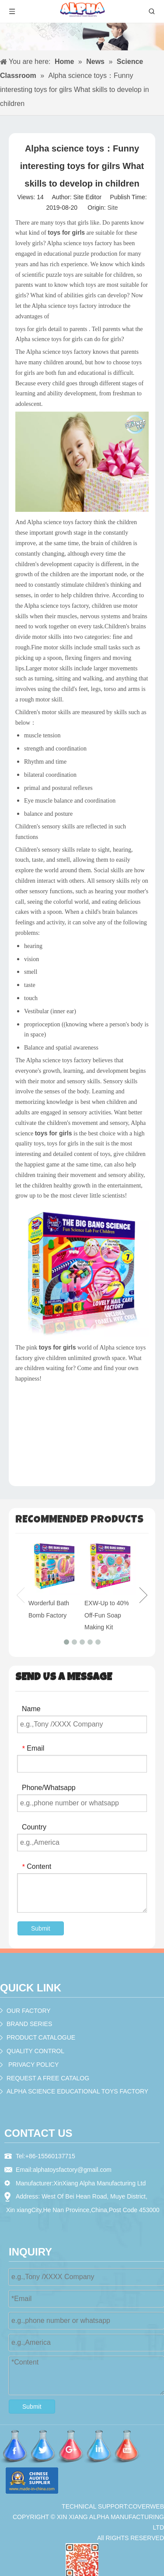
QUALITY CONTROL (35, 2050)
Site (112, 207)
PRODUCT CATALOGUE (41, 2037)
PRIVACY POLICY (33, 2064)
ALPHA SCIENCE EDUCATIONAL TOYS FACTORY (77, 2091)
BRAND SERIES (29, 2023)
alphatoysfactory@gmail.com (72, 2169)
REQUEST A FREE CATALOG (48, 2078)
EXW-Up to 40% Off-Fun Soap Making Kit (106, 1615)
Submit (40, 1928)
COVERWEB (146, 2506)
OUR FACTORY (29, 2010)
